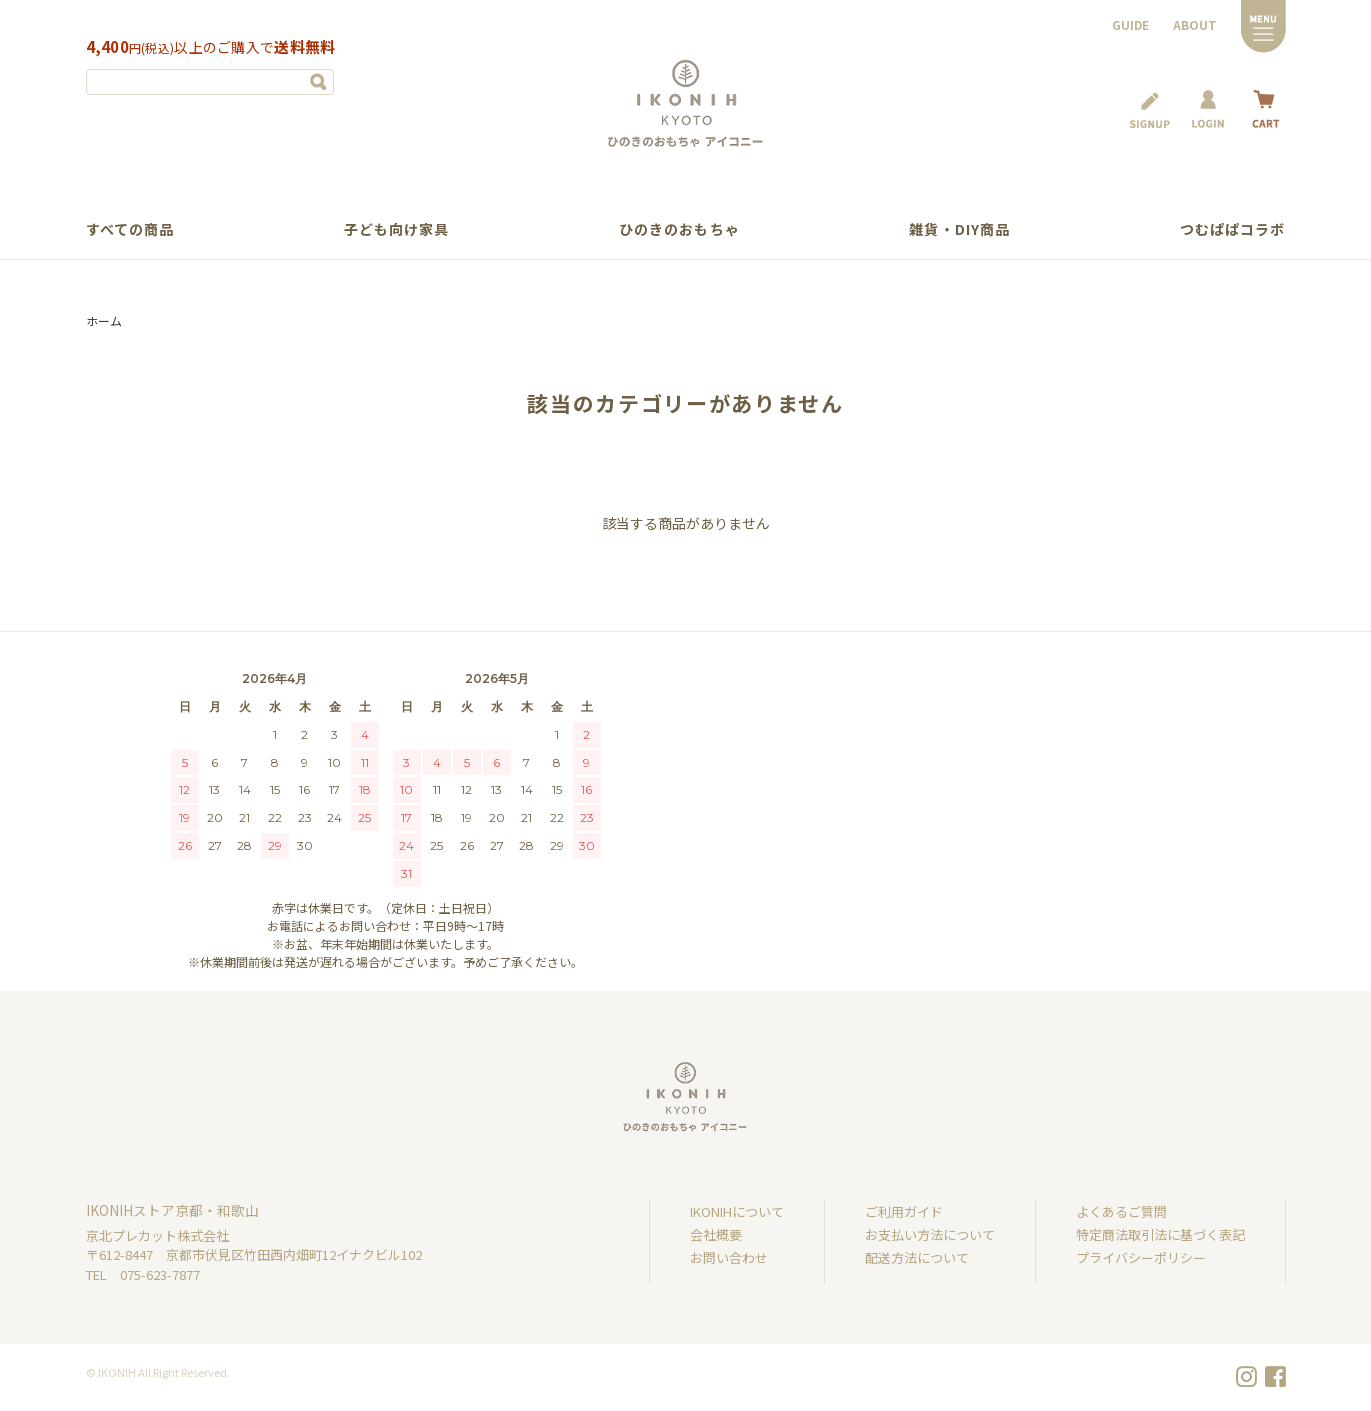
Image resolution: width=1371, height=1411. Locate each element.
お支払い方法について (930, 1234)
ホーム (104, 320)
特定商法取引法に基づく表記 (1160, 1234)
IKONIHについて (737, 1211)
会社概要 (716, 1234)
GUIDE (1130, 24)
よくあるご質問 (1121, 1211)
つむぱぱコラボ (1233, 229)
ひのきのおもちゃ (679, 229)
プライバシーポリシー (1141, 1257)
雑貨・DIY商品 (959, 229)
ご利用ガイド (904, 1211)
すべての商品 (130, 229)
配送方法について (917, 1257)
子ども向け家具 (397, 229)
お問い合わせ (729, 1257)
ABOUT (1195, 24)
